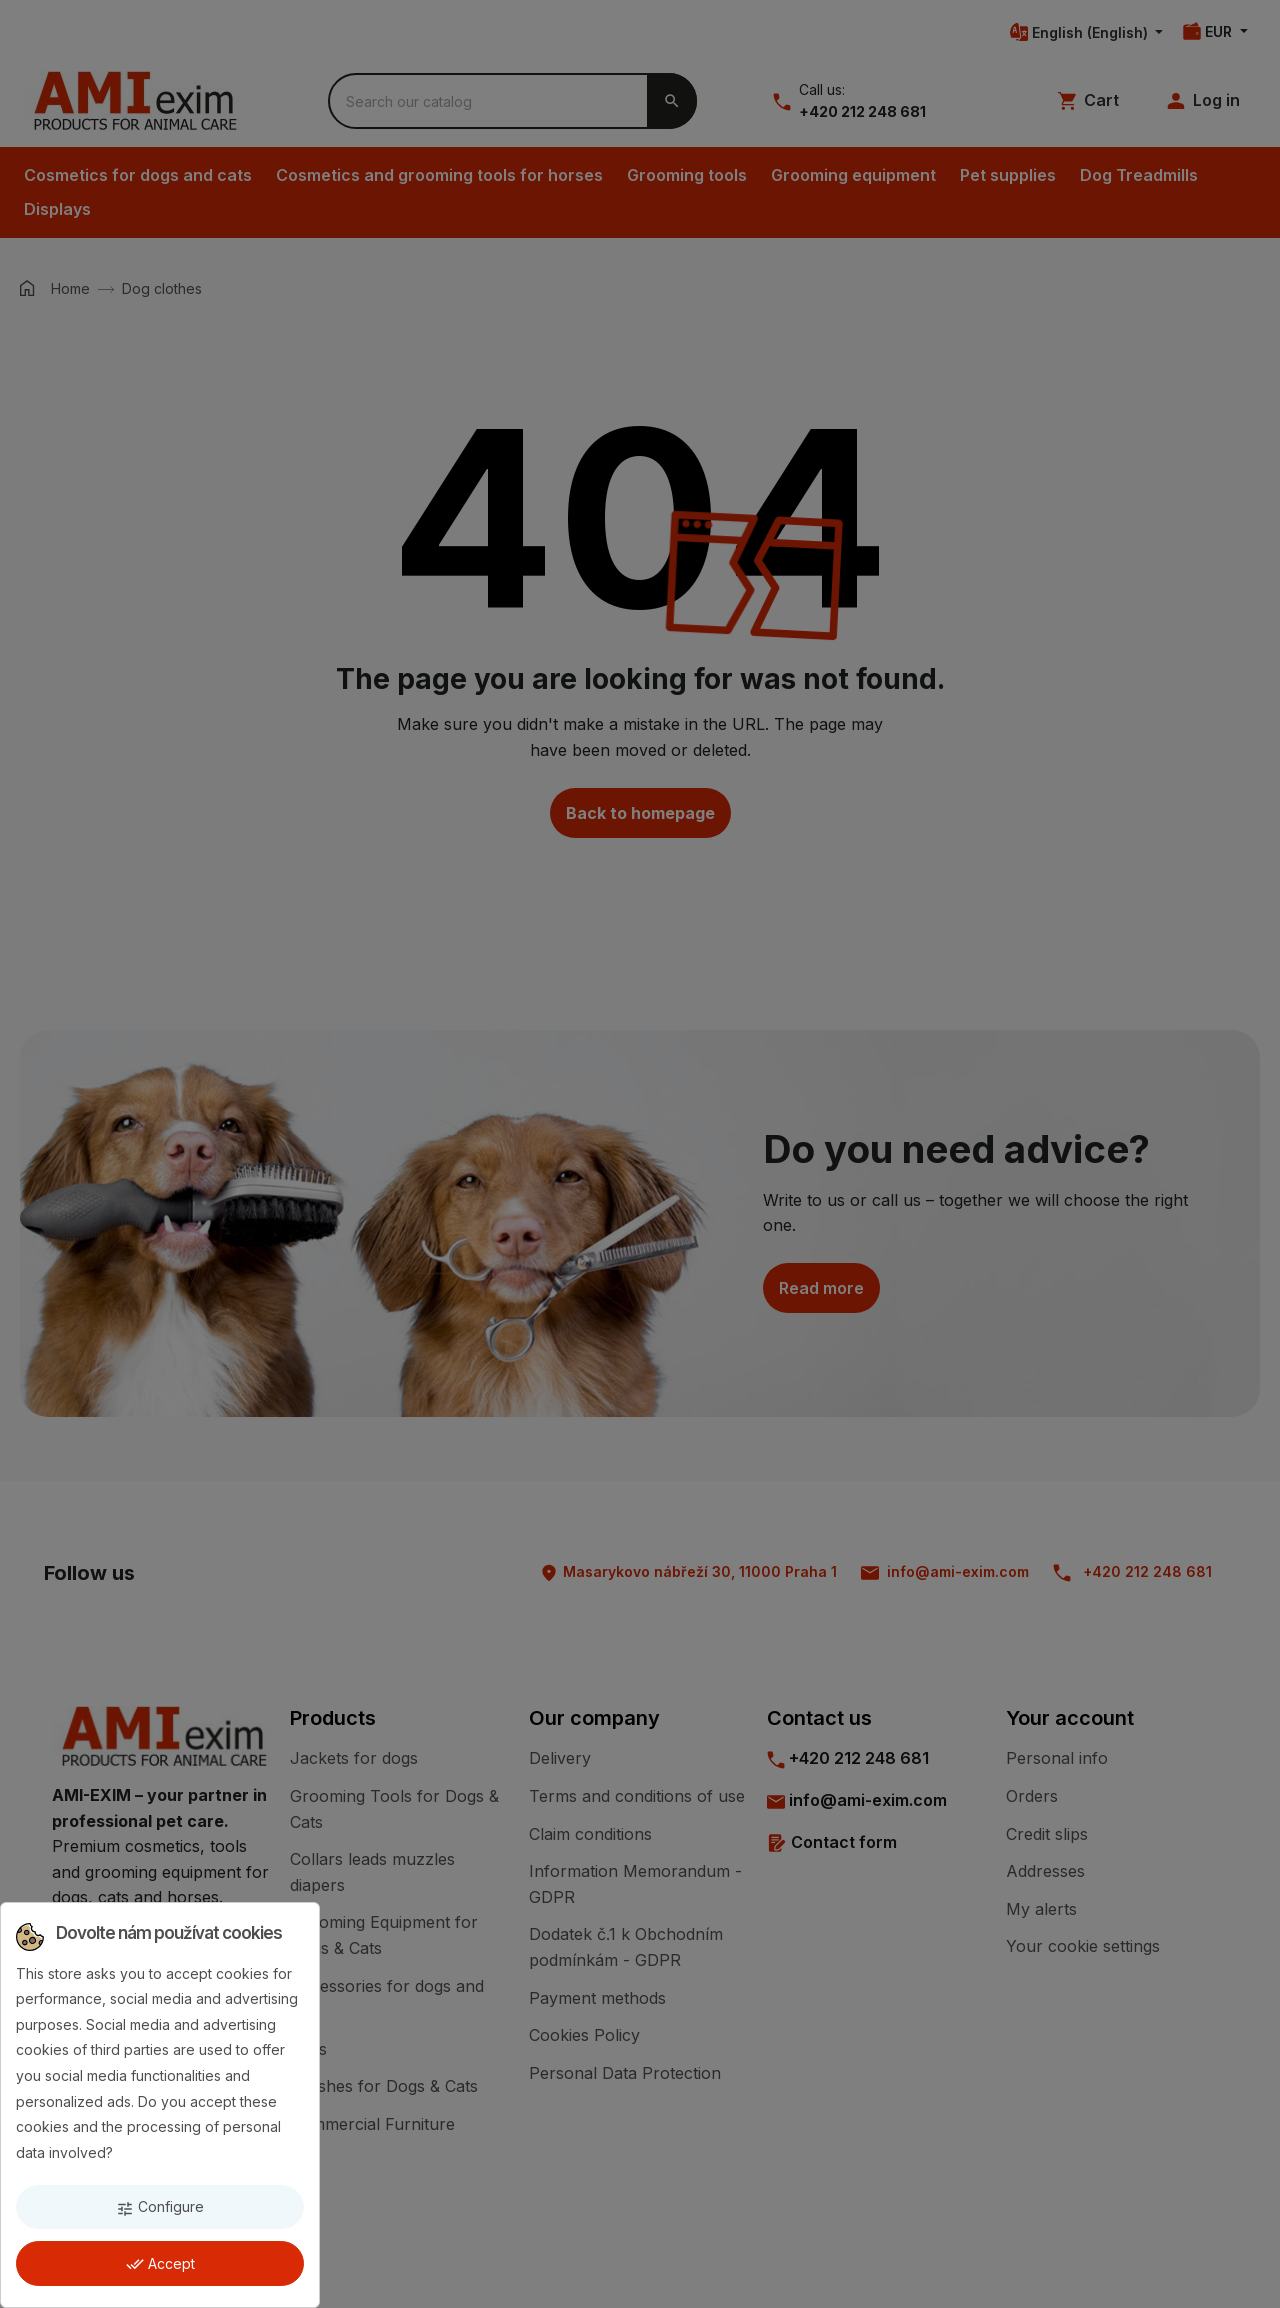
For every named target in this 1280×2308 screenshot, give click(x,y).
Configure (160, 2207)
